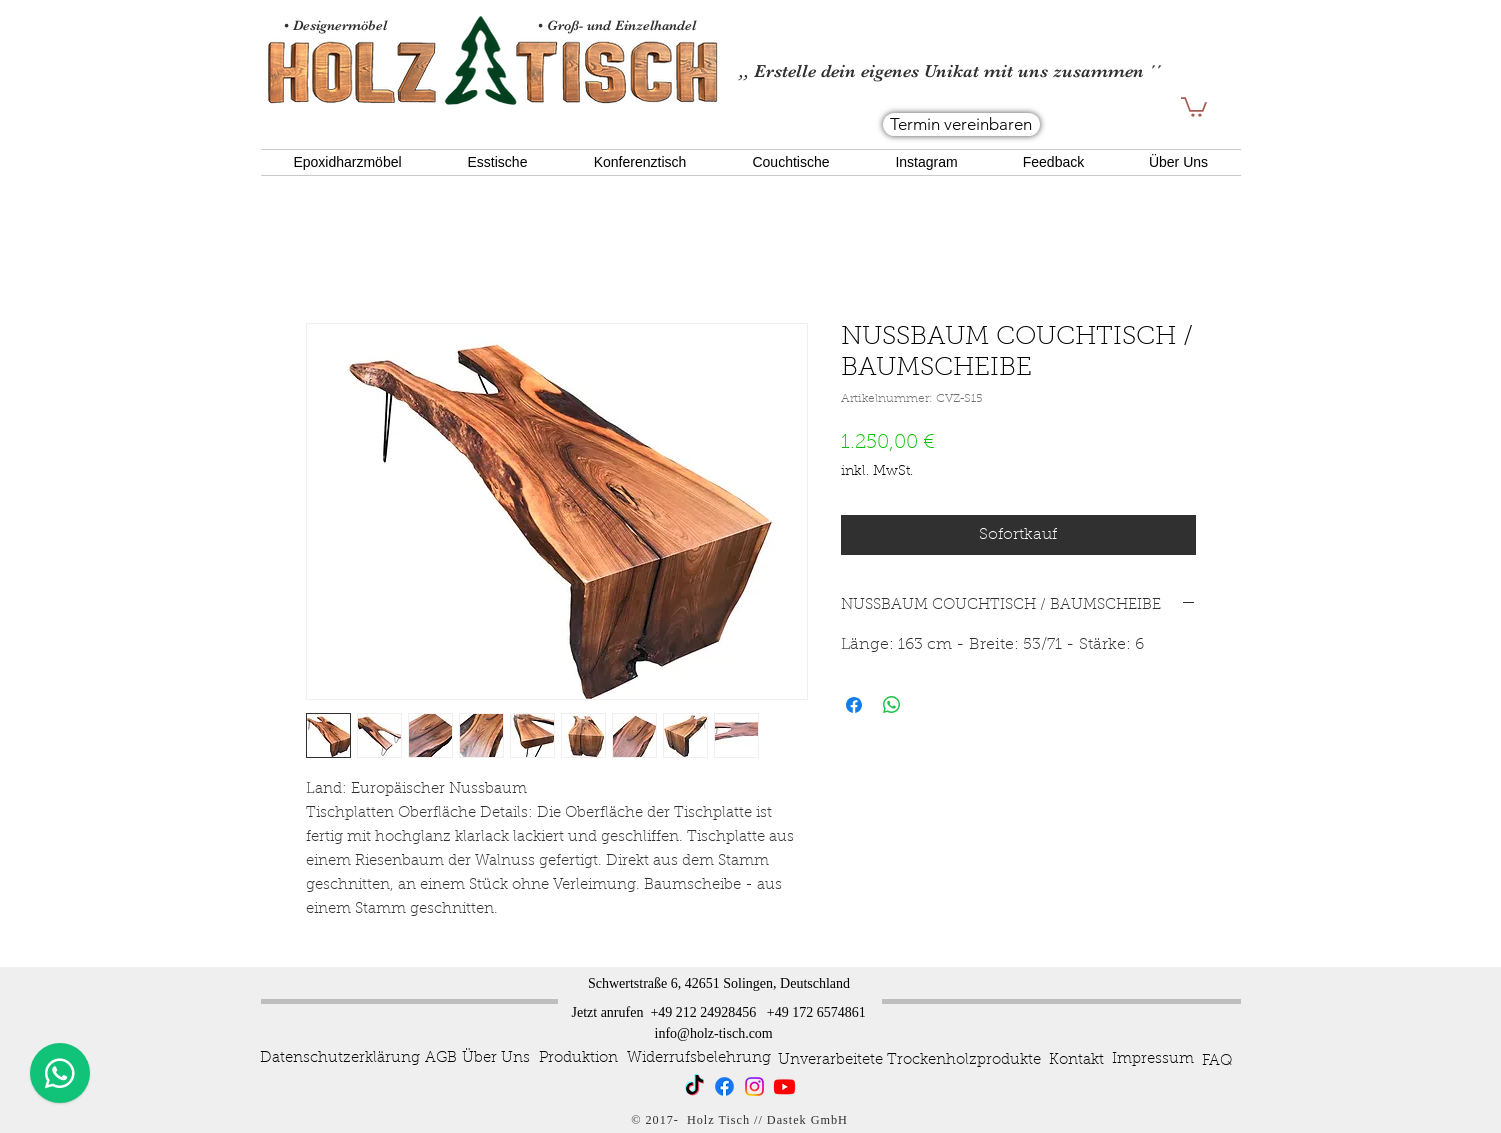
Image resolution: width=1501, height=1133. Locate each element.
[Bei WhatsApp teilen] (892, 705)
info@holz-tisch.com (714, 1033)
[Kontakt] (1076, 1061)
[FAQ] (1217, 1062)
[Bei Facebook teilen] (854, 705)
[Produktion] (579, 1059)
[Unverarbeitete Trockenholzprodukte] (909, 1061)
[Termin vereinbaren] (961, 124)
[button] (1194, 106)
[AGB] (441, 1058)
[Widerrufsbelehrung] (699, 1058)
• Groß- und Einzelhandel (619, 25)
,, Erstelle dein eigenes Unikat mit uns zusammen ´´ (950, 71)
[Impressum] (1153, 1060)
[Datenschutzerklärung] (340, 1059)
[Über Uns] (496, 1059)
